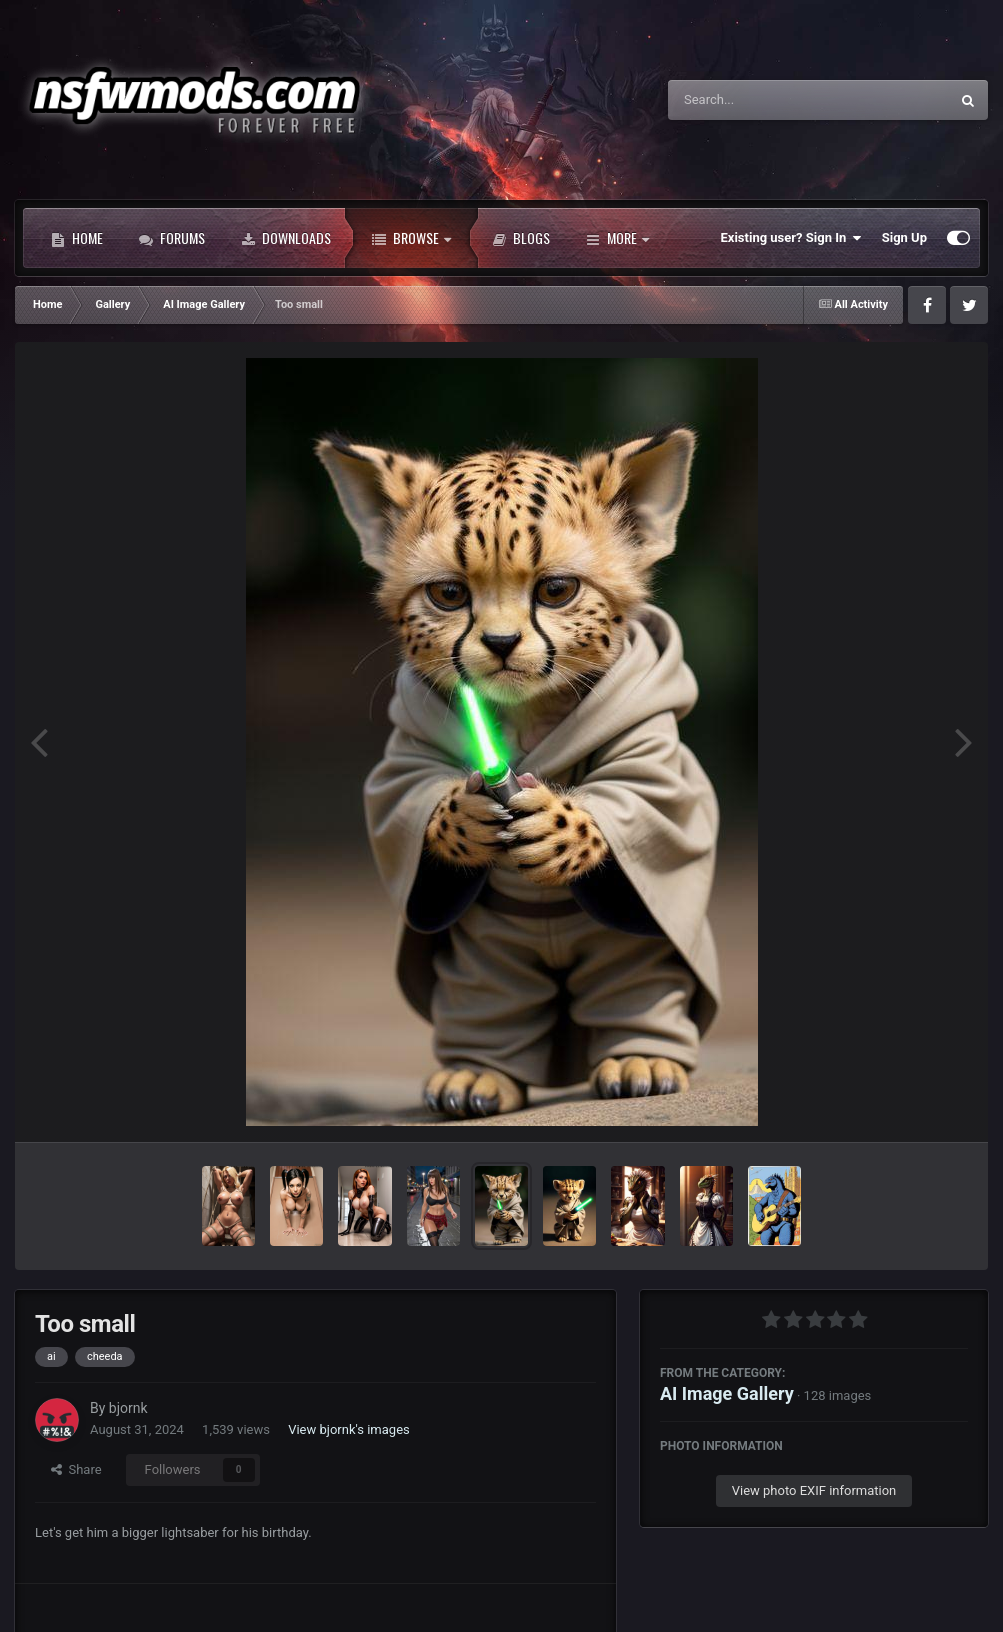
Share (76, 1469)
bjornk (128, 1408)
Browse (411, 238)
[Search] (758, 100)
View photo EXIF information (814, 1490)
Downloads (286, 238)
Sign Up (904, 237)
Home (77, 238)
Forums (172, 238)
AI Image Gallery (727, 1393)
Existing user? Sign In (791, 238)
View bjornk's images (349, 1429)
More (617, 238)
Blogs (521, 238)
